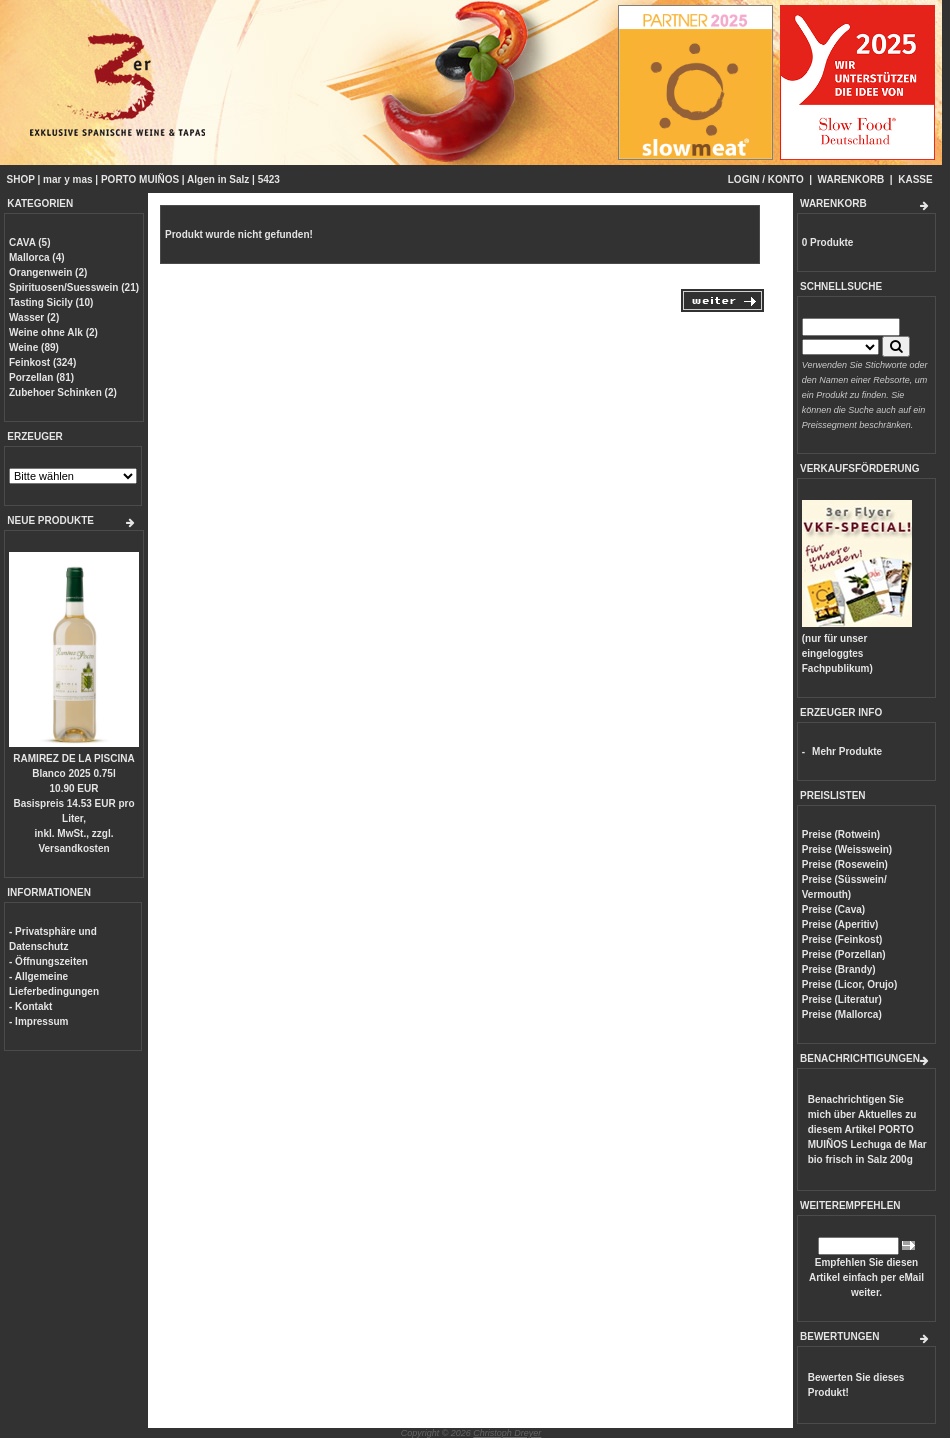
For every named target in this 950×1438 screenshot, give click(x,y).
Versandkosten (73, 848)
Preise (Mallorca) (842, 1014)
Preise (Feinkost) (842, 939)
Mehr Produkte (847, 751)
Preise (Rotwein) (841, 834)
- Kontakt (30, 1006)
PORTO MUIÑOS (140, 179)
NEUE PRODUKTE (50, 520)
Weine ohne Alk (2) (53, 332)
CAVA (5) (29, 242)
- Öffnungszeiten (48, 961)
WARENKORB (851, 179)
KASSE (915, 179)
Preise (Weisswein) (847, 849)
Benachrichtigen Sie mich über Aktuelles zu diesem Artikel (867, 1129)
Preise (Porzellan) (844, 954)
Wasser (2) (34, 317)
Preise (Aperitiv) (840, 924)
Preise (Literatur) (842, 999)
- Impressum (38, 1021)
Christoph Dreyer (507, 1433)
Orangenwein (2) (48, 272)
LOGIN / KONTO (766, 179)
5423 (269, 179)
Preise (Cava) (833, 909)
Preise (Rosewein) (845, 864)
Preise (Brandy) (839, 969)
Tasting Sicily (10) (51, 302)
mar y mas (67, 179)
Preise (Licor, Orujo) (850, 984)
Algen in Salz (218, 179)
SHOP (21, 179)
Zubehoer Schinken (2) (63, 392)
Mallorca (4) (37, 257)
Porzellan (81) (41, 377)
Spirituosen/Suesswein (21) (74, 287)
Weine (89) (34, 347)
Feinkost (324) (42, 362)
